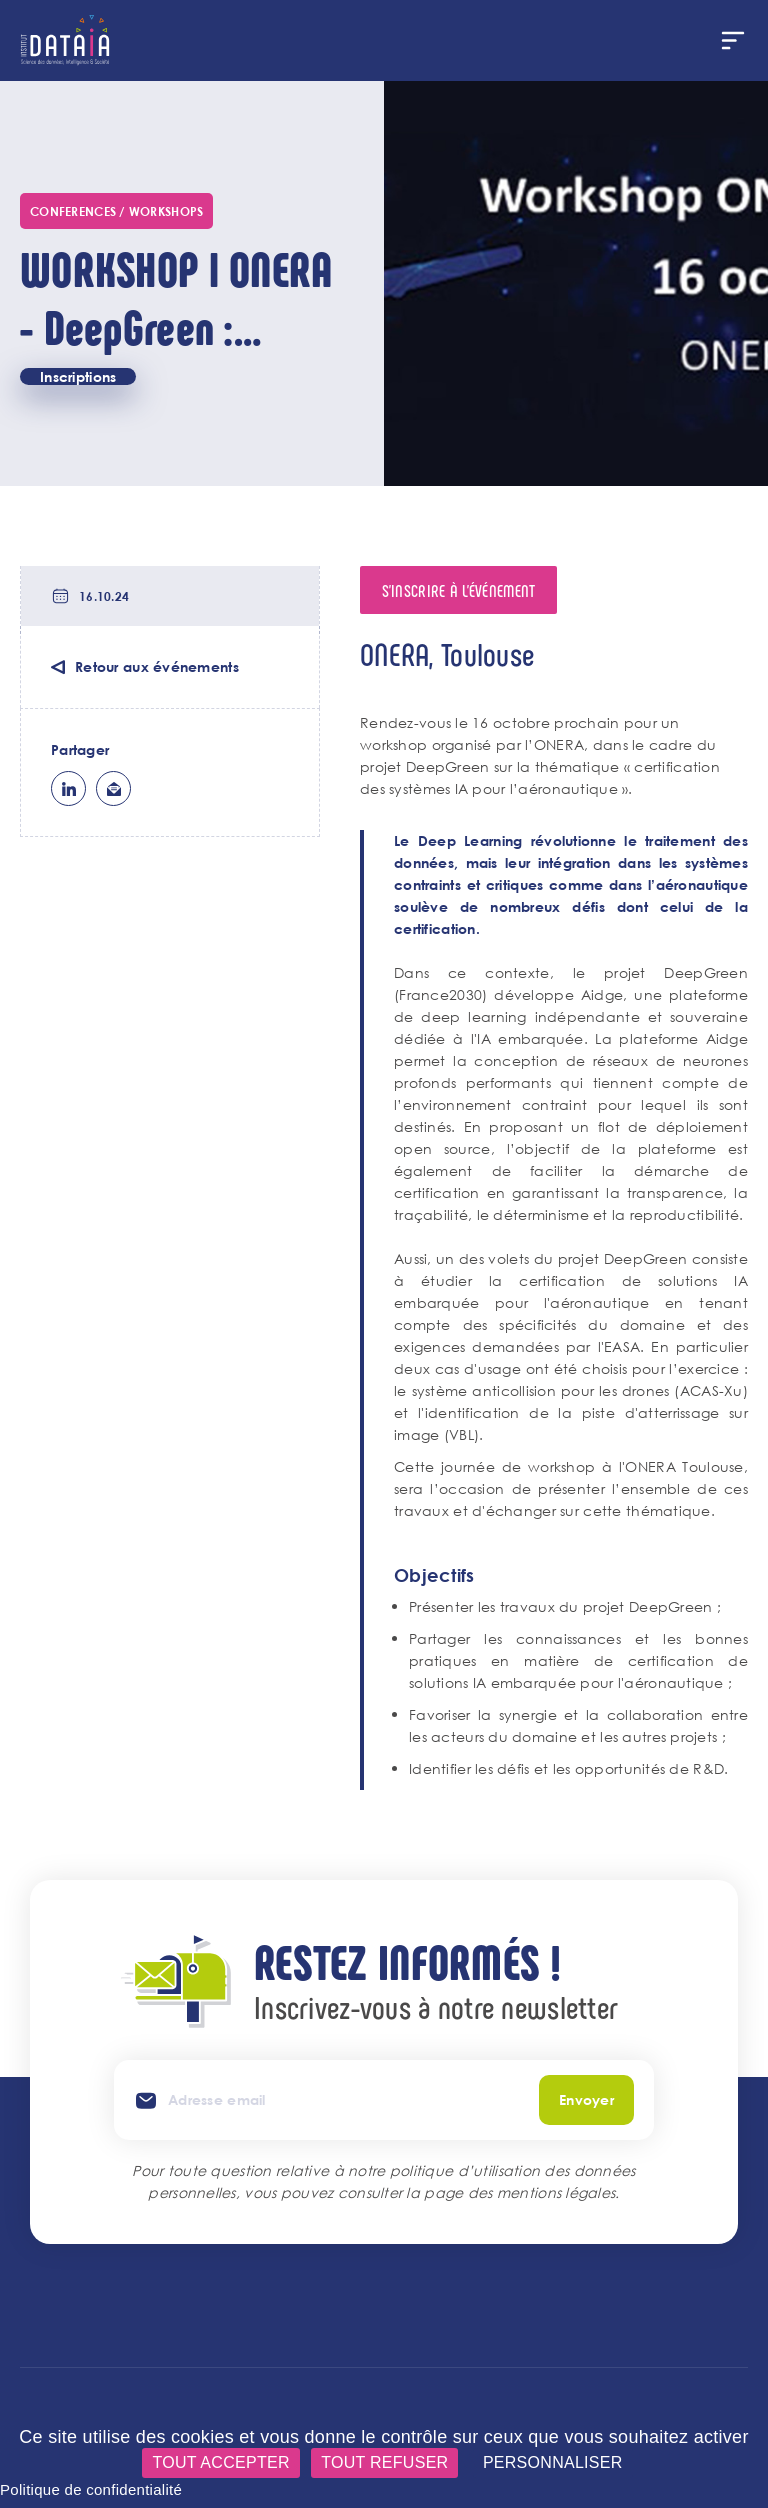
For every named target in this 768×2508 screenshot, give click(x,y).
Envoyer (586, 2099)
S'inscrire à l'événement (459, 590)
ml (113, 788)
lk (68, 788)
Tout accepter (220, 2462)
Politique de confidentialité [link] (91, 2489)
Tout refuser (384, 2462)
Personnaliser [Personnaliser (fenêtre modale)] (553, 2462)
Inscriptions (78, 376)
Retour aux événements (157, 666)
